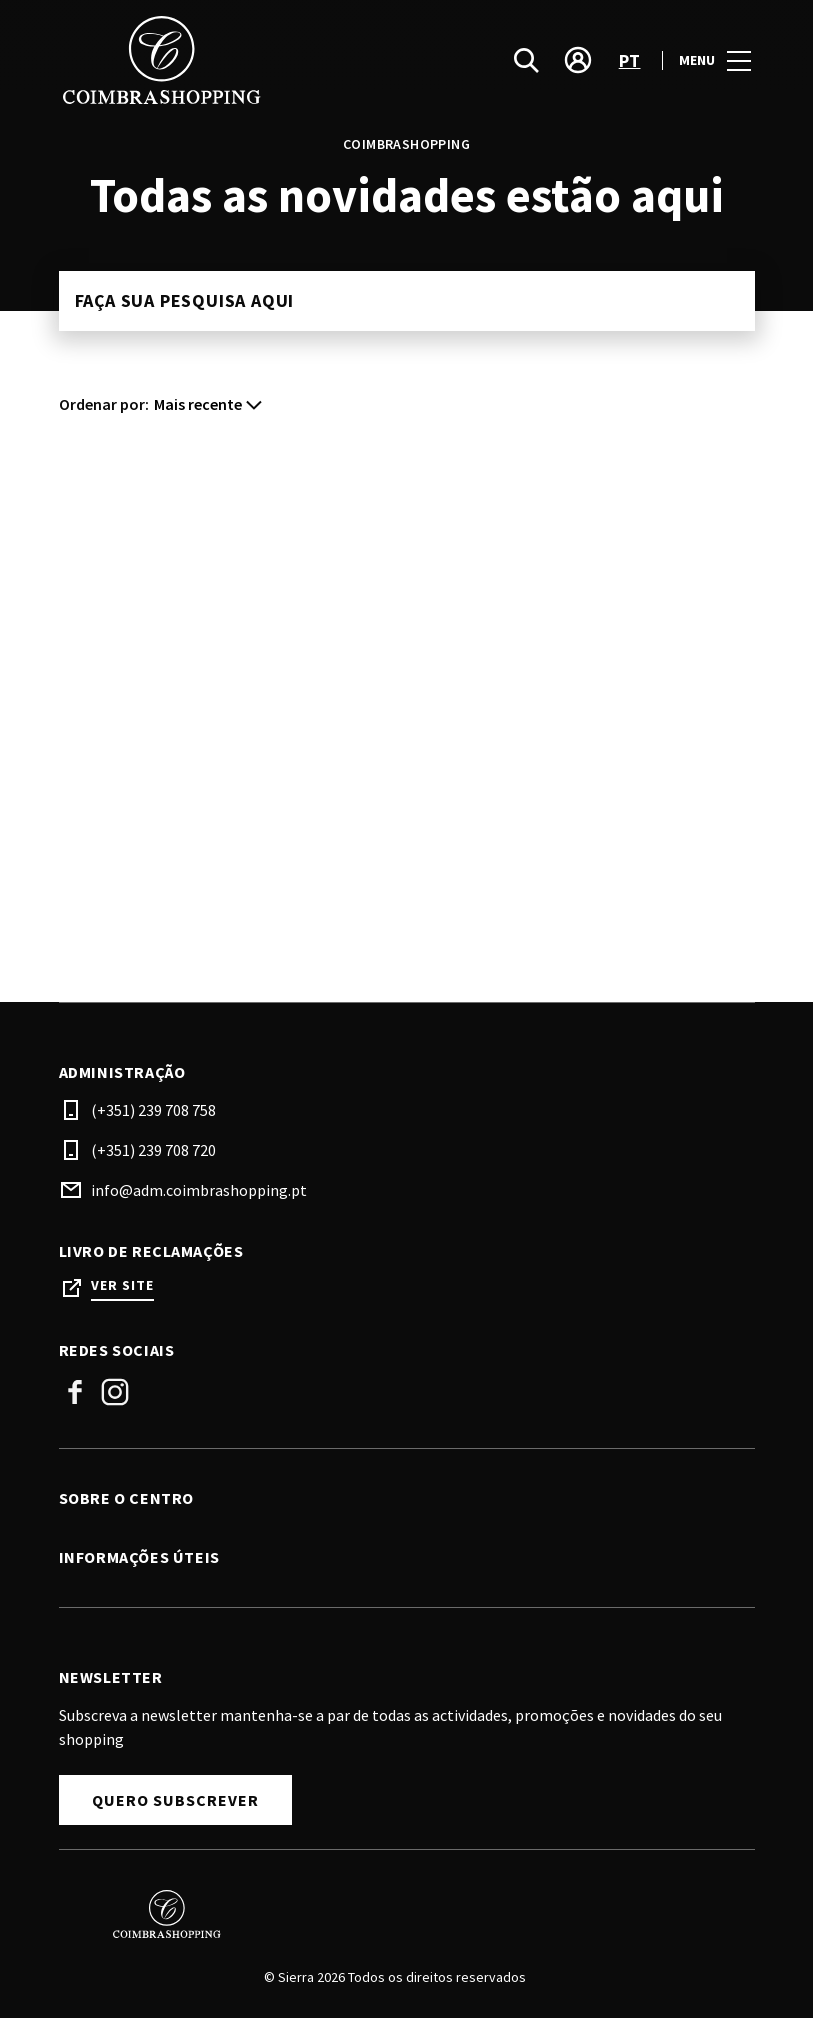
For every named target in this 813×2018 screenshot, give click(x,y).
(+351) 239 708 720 (153, 1150)
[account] (578, 60)
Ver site (122, 1285)
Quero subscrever (175, 1800)
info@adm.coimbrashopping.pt (199, 1190)
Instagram (115, 1392)
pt (630, 60)
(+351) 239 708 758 (153, 1110)
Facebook (75, 1392)
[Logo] (395, 1914)
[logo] (235, 60)
